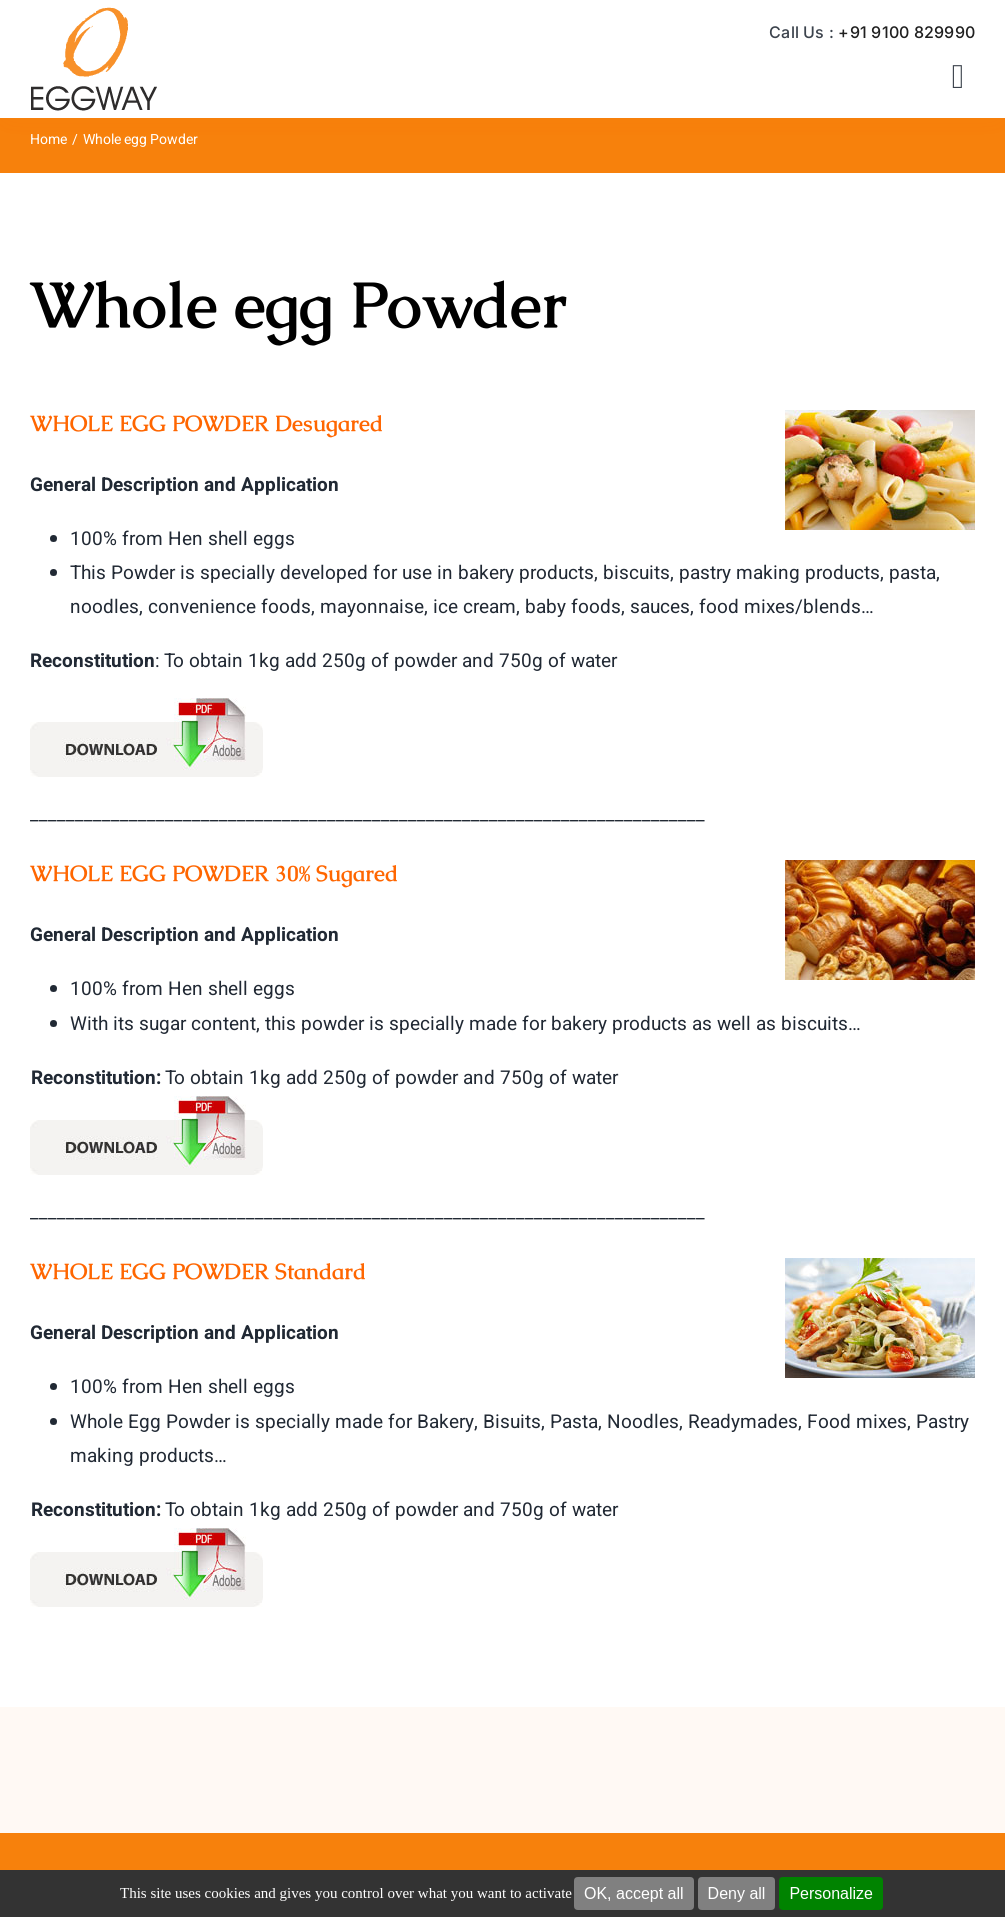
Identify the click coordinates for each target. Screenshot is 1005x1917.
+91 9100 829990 (906, 32)
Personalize (831, 1893)
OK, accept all (634, 1893)
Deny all (737, 1893)
